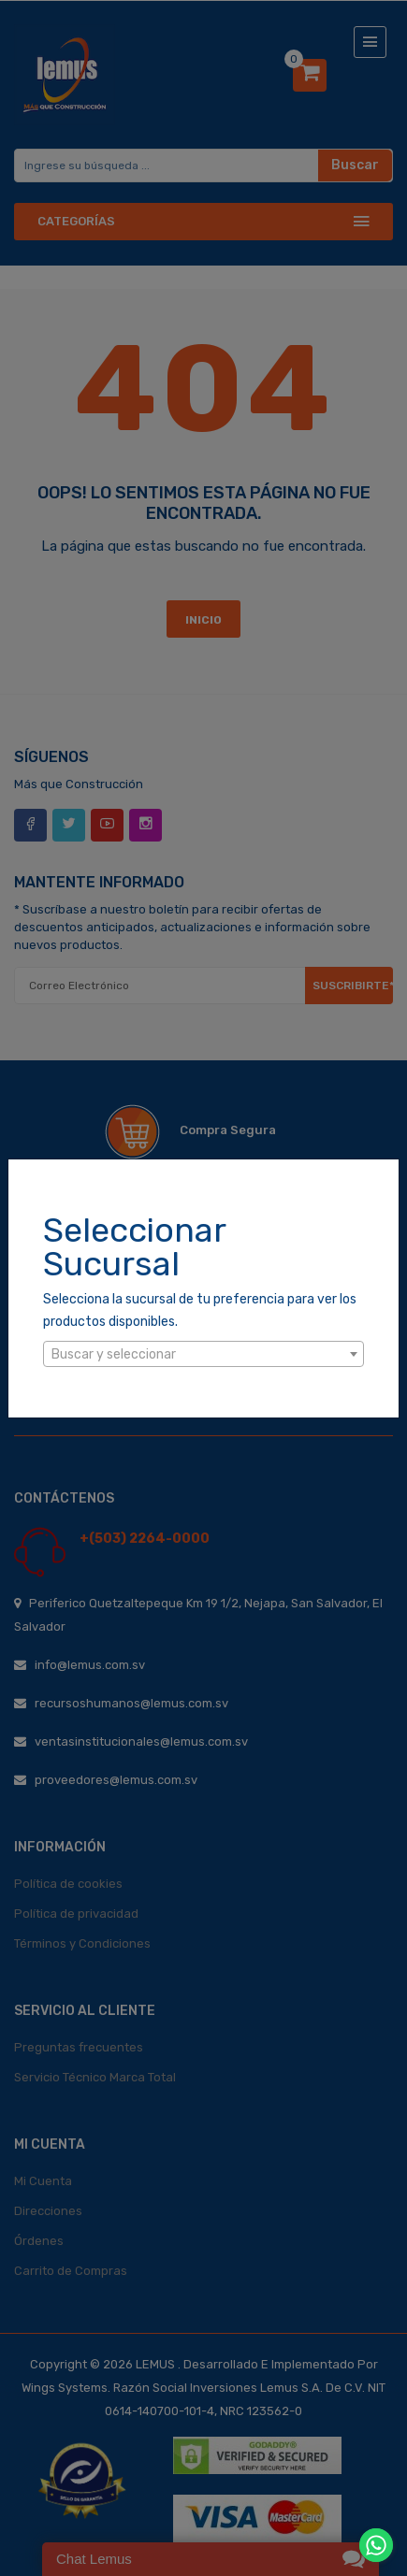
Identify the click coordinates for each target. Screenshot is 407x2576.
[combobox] (203, 1354)
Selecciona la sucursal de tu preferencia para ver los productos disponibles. (199, 1310)
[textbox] (203, 1355)
